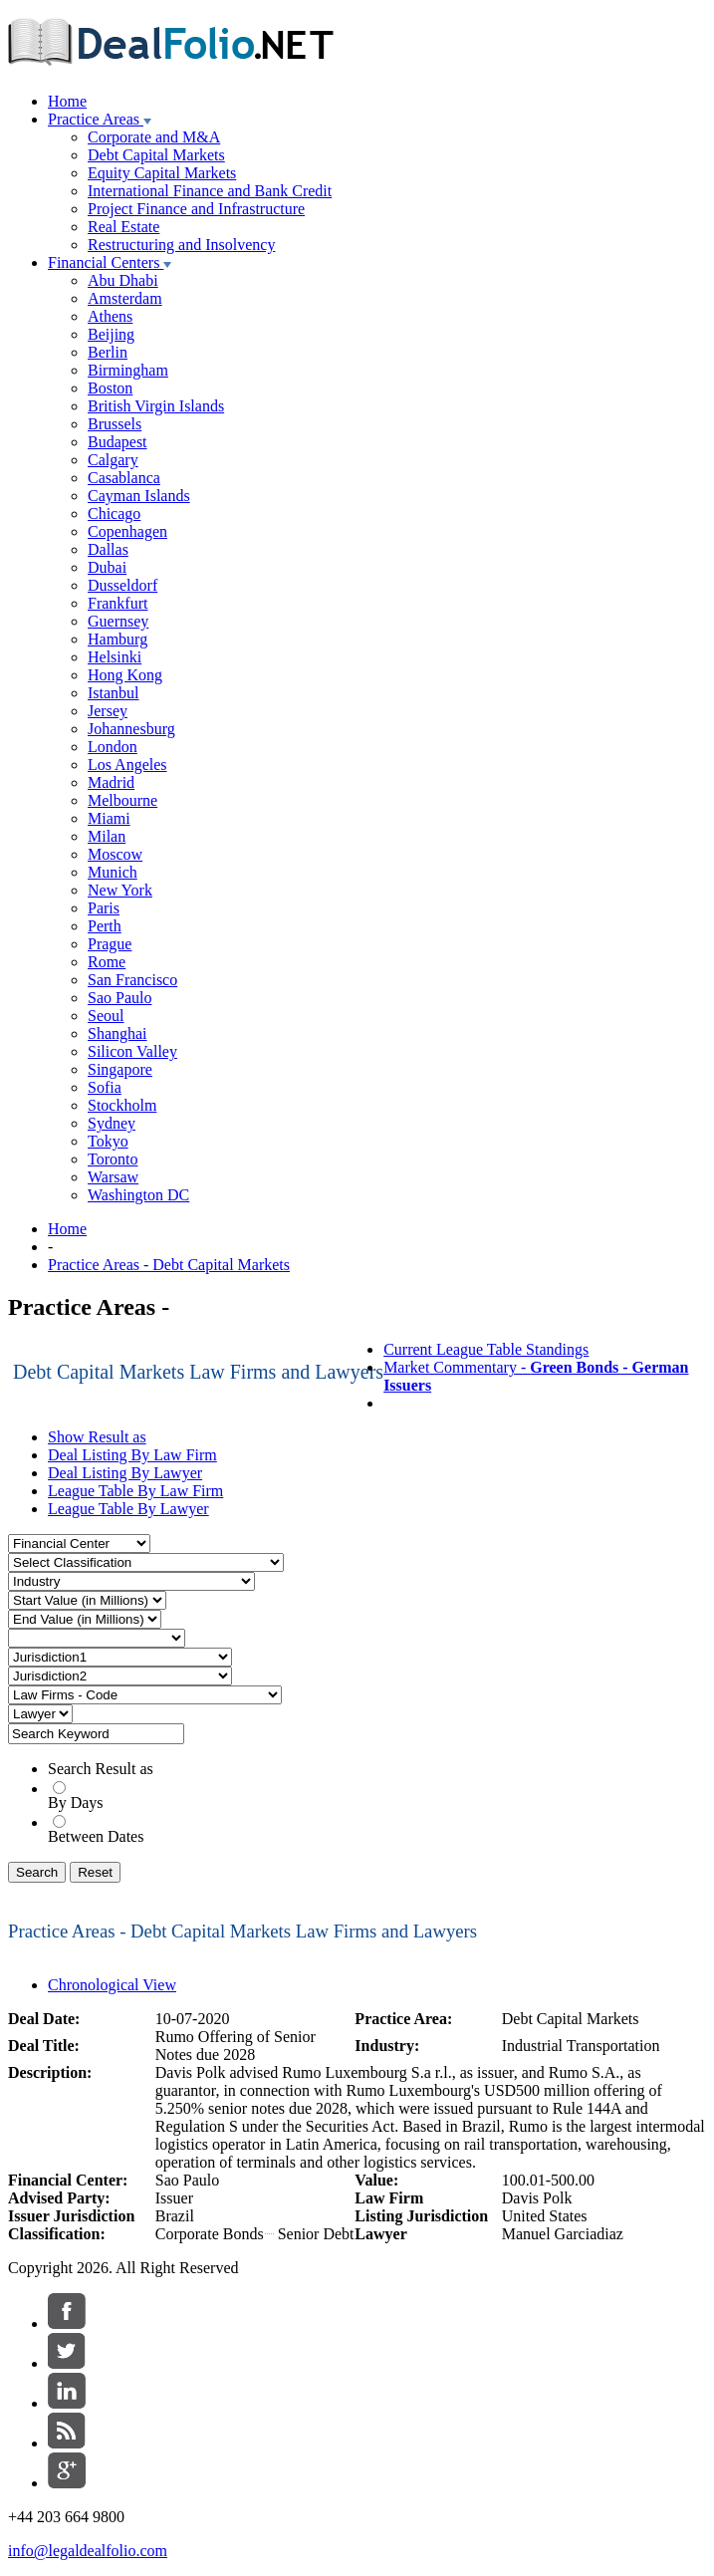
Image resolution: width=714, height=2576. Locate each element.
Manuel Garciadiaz (562, 2233)
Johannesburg (131, 728)
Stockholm (122, 1105)
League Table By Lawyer (128, 1508)
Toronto (112, 1159)
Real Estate (123, 226)
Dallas (108, 549)
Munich (112, 872)
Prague (109, 943)
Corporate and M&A (154, 137)
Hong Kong (125, 674)
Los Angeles (127, 764)
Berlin (107, 352)
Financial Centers (109, 262)
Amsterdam (125, 298)
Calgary (113, 459)
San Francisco (132, 979)
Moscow (115, 854)
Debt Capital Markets (156, 154)
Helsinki (114, 656)
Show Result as (97, 1436)
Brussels (114, 423)
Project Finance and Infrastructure (196, 208)
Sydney (111, 1123)
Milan (106, 836)
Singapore (120, 1069)
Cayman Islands (139, 495)
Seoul (105, 1015)
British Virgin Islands (156, 405)
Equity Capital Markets (162, 172)
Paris (103, 908)
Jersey (107, 710)
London (112, 746)
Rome (106, 961)
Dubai (107, 567)
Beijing (111, 334)
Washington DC (138, 1194)
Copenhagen (127, 531)
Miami (109, 818)
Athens (110, 316)
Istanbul (113, 692)
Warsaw (113, 1176)
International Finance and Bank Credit (210, 190)
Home (67, 101)
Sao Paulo (119, 997)
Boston (110, 388)
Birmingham (128, 370)
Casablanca (124, 477)
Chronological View (112, 1984)
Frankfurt (117, 603)
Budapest (117, 441)
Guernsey (118, 621)
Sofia (104, 1087)
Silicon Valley (132, 1051)
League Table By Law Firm (135, 1490)
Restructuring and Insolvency (181, 244)
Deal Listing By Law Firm (132, 1454)
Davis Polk (537, 2198)
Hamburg (117, 639)
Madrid (111, 782)
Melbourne (122, 800)
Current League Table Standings (486, 1349)
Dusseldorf (122, 585)
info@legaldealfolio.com (87, 2550)
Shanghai (117, 1033)
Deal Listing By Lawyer (125, 1472)
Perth (104, 925)
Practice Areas (99, 119)
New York (120, 890)
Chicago (114, 513)
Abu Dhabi (123, 280)
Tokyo (108, 1141)
